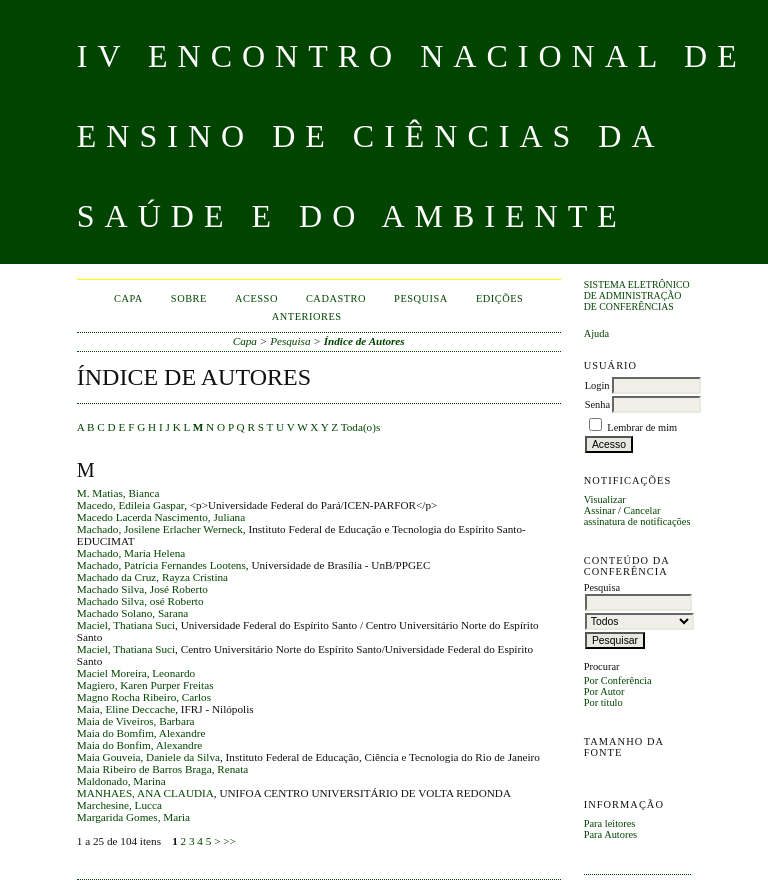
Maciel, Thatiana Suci (126, 625)
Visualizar (605, 499)
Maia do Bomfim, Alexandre (141, 733)
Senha (597, 404)
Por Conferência (618, 680)
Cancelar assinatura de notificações (637, 516)
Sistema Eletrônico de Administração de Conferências (637, 295)
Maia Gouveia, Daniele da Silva (148, 757)
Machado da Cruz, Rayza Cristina (152, 577)
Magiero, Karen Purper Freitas (145, 685)
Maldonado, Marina (121, 781)
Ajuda (596, 333)
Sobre (189, 298)
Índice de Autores (364, 341)
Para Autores (610, 834)
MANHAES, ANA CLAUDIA (145, 793)
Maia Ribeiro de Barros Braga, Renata (162, 769)
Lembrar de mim (642, 427)
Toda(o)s (361, 427)
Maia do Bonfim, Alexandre (140, 745)
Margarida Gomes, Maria (133, 817)
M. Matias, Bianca (118, 493)
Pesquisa (421, 298)
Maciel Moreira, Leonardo (136, 673)
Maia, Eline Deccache (126, 709)
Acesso (256, 298)
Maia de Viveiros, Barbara (136, 721)
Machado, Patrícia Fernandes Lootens (161, 565)
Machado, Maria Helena (131, 553)
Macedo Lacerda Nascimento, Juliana (161, 517)
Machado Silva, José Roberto (142, 589)
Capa (128, 298)
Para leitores (610, 823)
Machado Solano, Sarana (133, 613)
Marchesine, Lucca (119, 805)
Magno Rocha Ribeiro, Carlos (144, 697)
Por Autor (604, 691)
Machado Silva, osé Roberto (140, 601)
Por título (603, 702)
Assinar (600, 510)
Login (597, 385)
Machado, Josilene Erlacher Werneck (160, 529)
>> (229, 841)
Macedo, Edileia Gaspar (130, 505)
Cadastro (336, 298)
